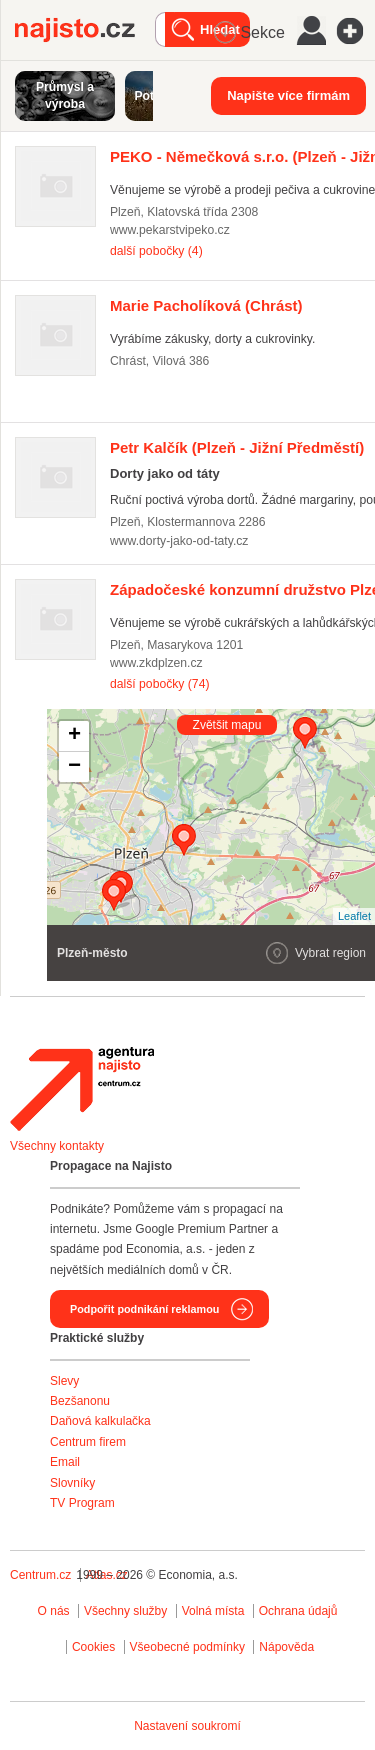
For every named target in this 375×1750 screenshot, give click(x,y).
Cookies (93, 1647)
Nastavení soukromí (187, 1726)
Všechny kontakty (57, 1146)
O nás (54, 1611)
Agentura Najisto (82, 1089)
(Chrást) (206, 305)
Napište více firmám (288, 95)
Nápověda (286, 1647)
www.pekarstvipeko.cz (170, 230)
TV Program (82, 1503)
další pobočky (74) (159, 684)
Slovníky (72, 1483)
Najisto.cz (85, 30)
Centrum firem (88, 1442)
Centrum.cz (40, 1575)
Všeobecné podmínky (187, 1647)
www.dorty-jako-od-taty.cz (179, 541)
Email (65, 1462)
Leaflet (354, 916)
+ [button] (74, 736)
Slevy (64, 1381)
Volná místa (213, 1611)
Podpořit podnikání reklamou (144, 1309)
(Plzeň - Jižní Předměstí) (237, 447)
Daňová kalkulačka (100, 1421)
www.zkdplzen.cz (156, 663)
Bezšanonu (80, 1401)
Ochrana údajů (298, 1611)
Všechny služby (127, 1611)
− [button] (74, 767)
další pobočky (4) (156, 251)
